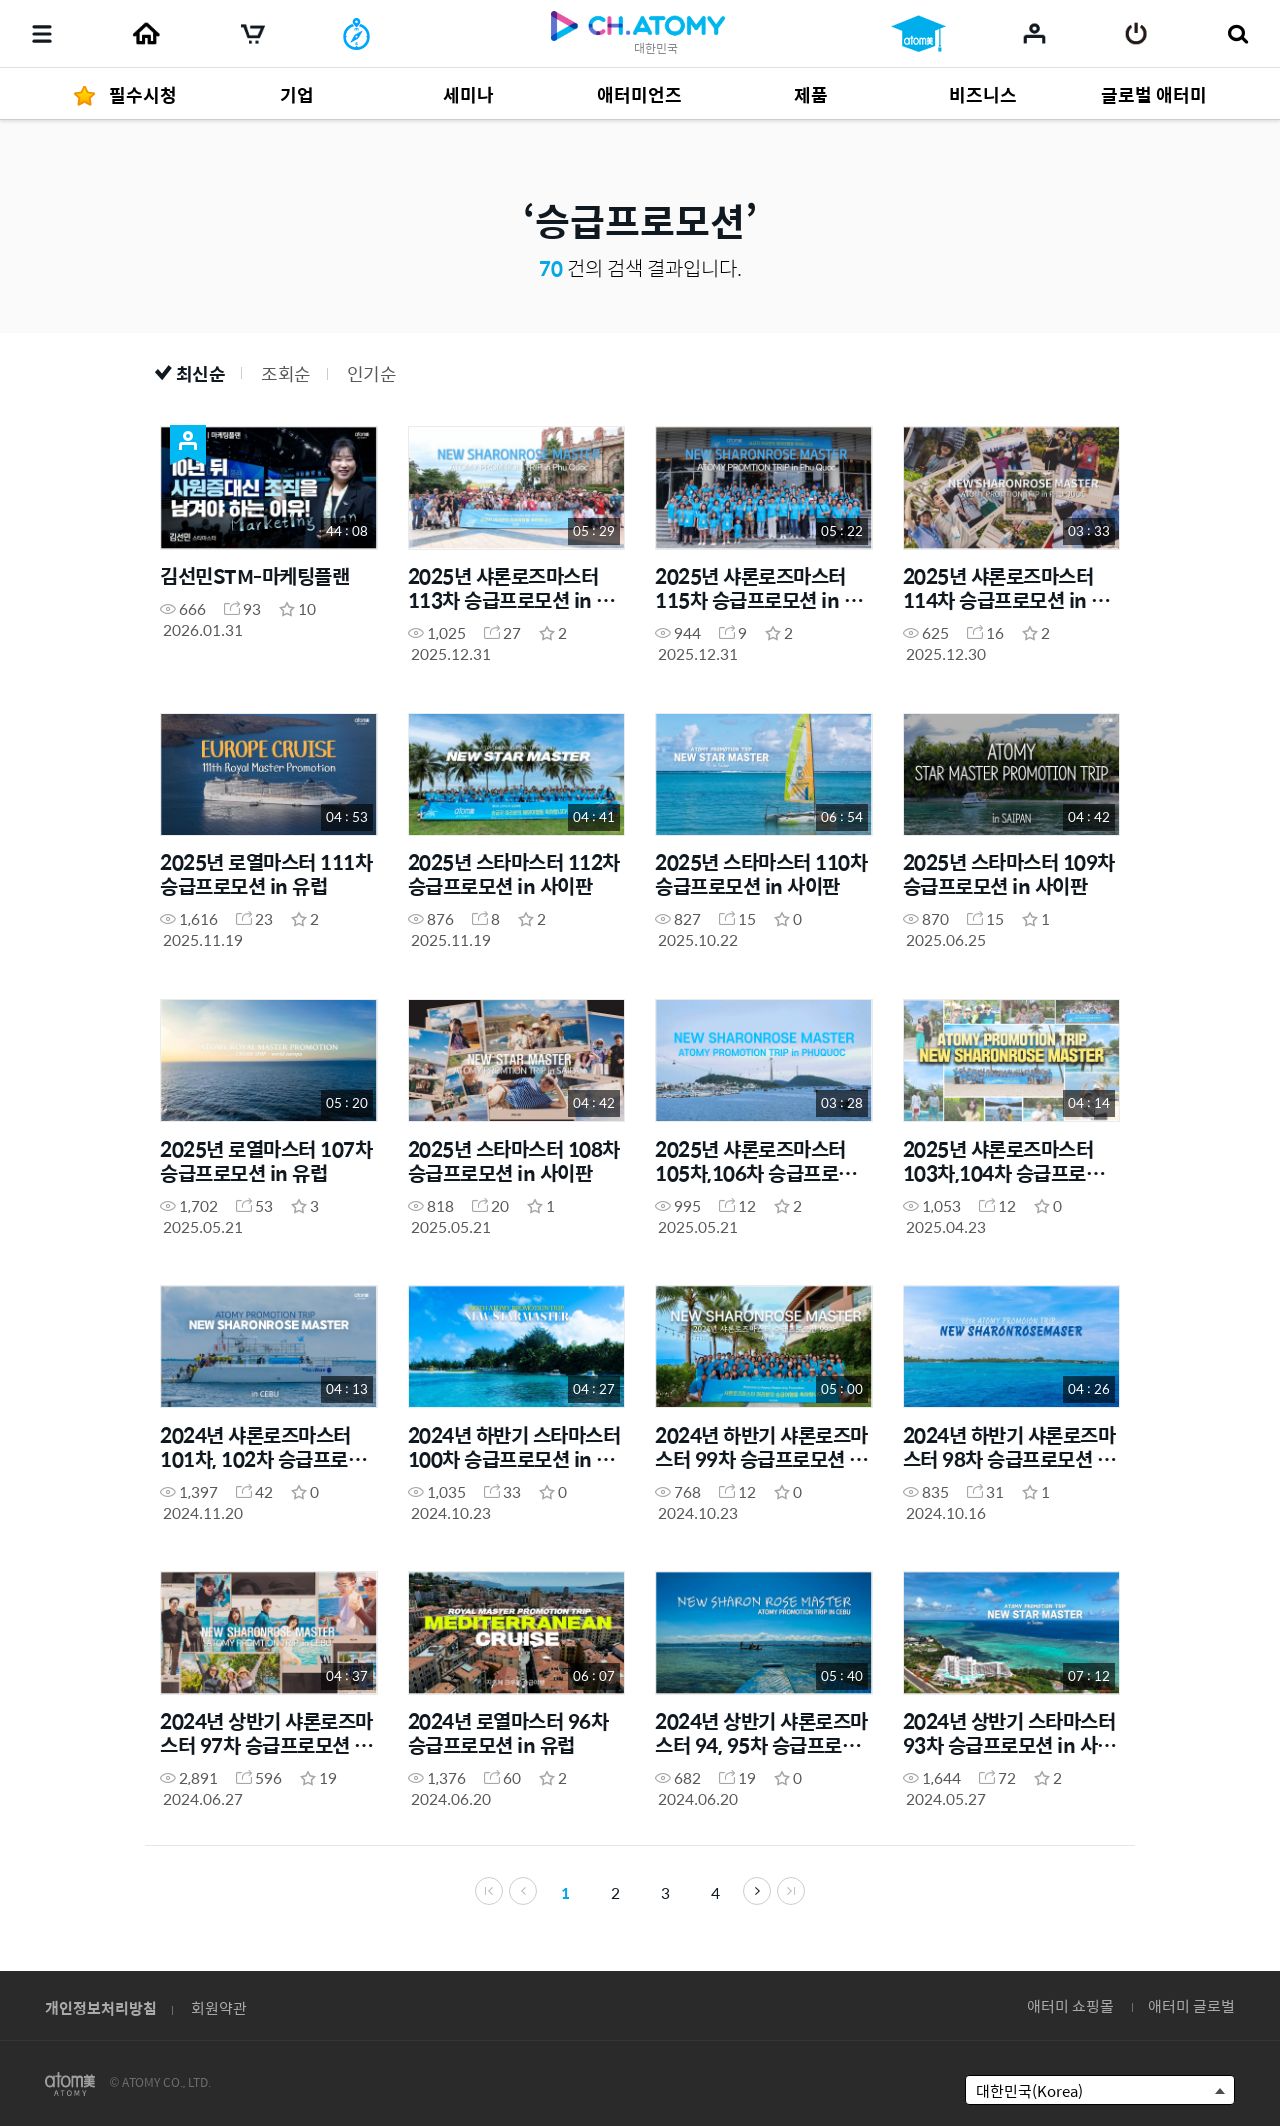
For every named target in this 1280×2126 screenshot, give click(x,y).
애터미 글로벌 (1191, 2005)
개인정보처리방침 (101, 2007)
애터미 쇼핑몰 (1070, 2005)
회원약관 (219, 2007)
